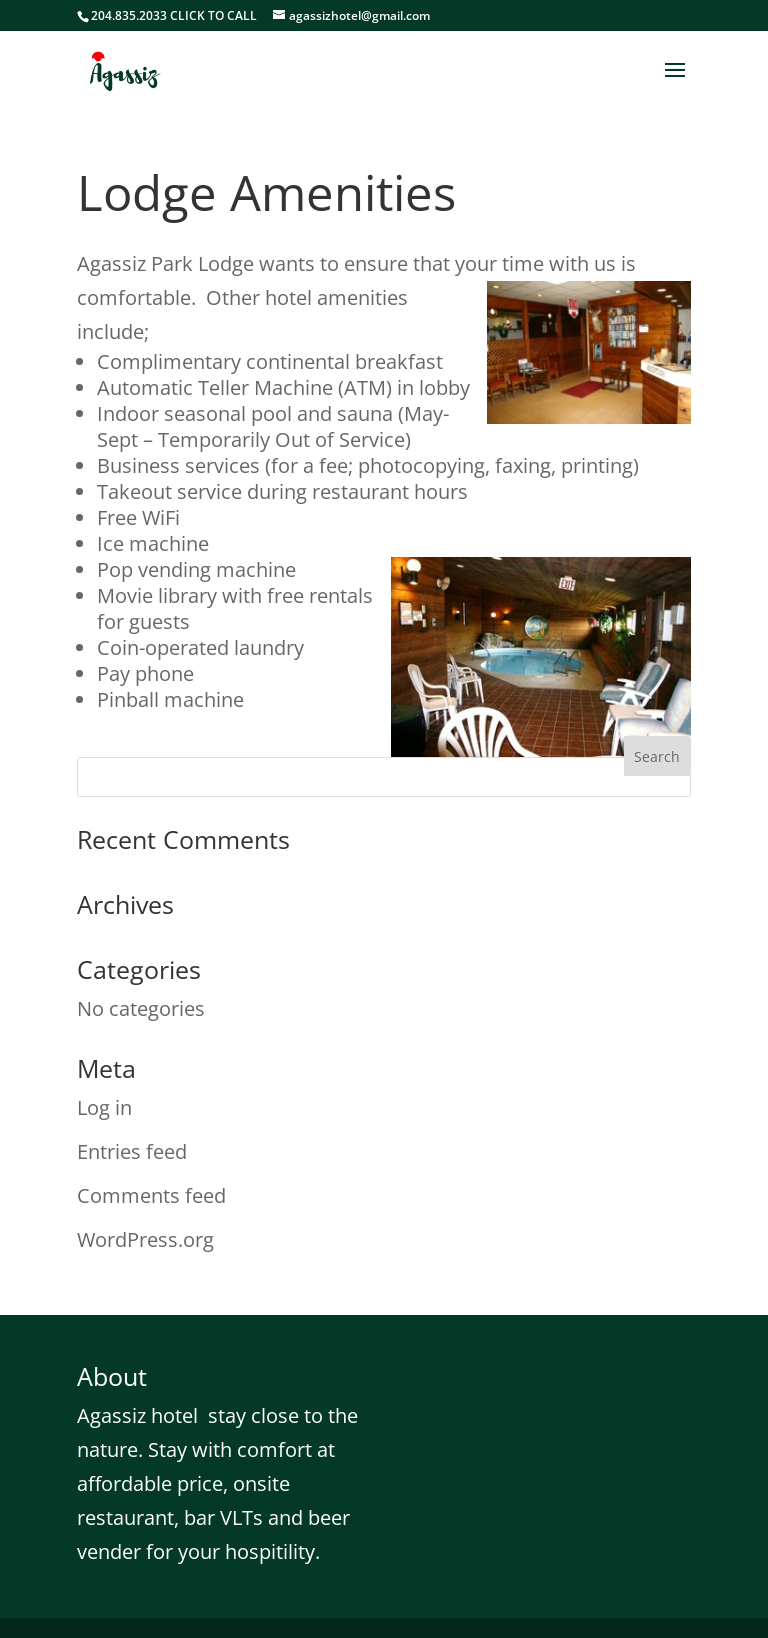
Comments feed (151, 1195)
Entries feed (132, 1151)
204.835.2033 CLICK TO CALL (174, 15)
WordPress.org (145, 1239)
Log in (104, 1107)
